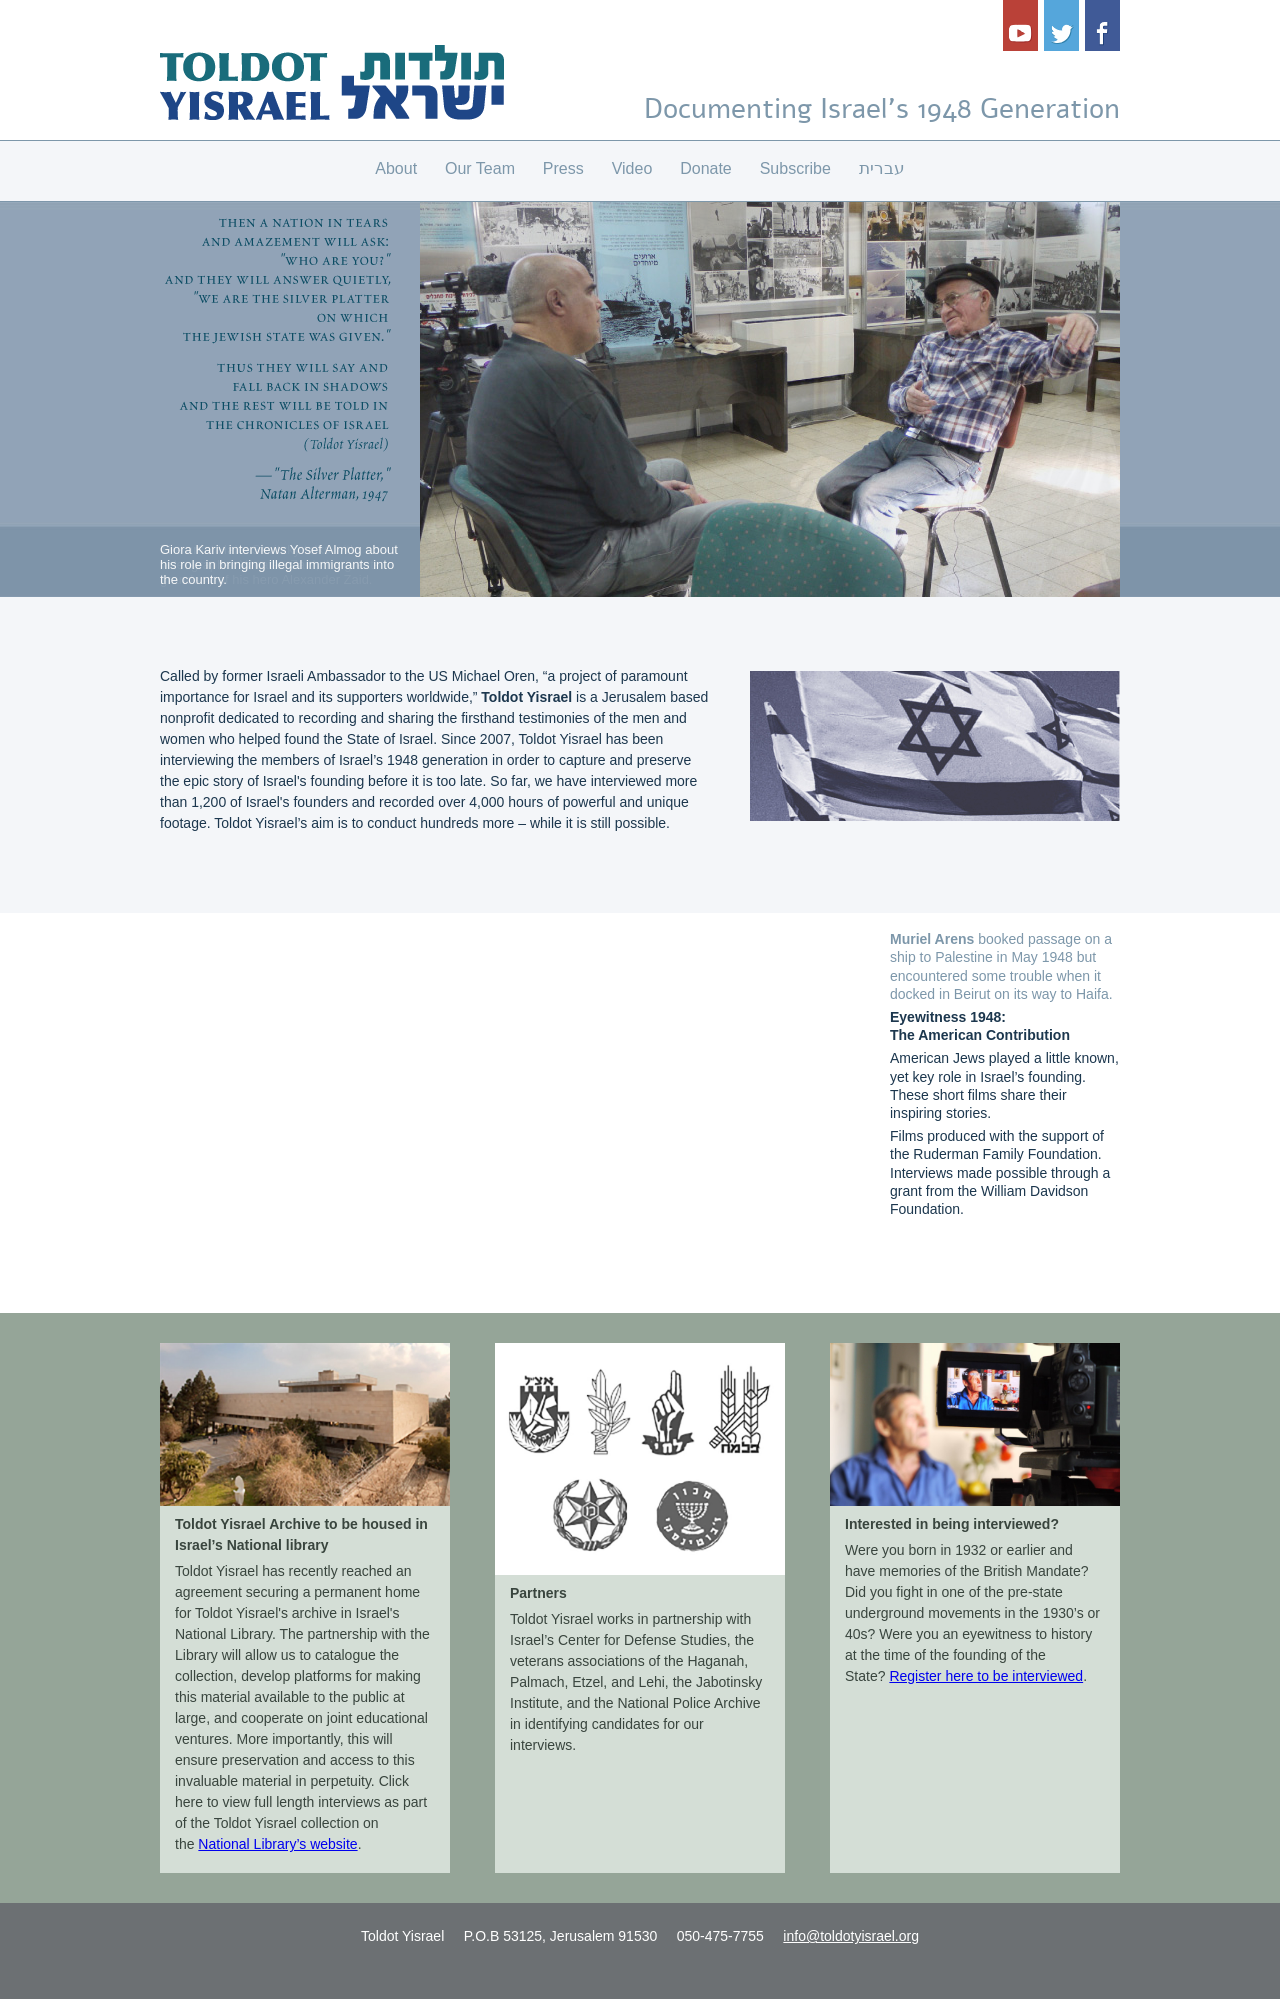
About (396, 168)
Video (632, 168)
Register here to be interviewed (986, 1676)
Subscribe (795, 168)
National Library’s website (277, 1844)
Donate (706, 168)
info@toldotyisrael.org (851, 1936)
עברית (882, 168)
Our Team (480, 168)
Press (563, 168)
